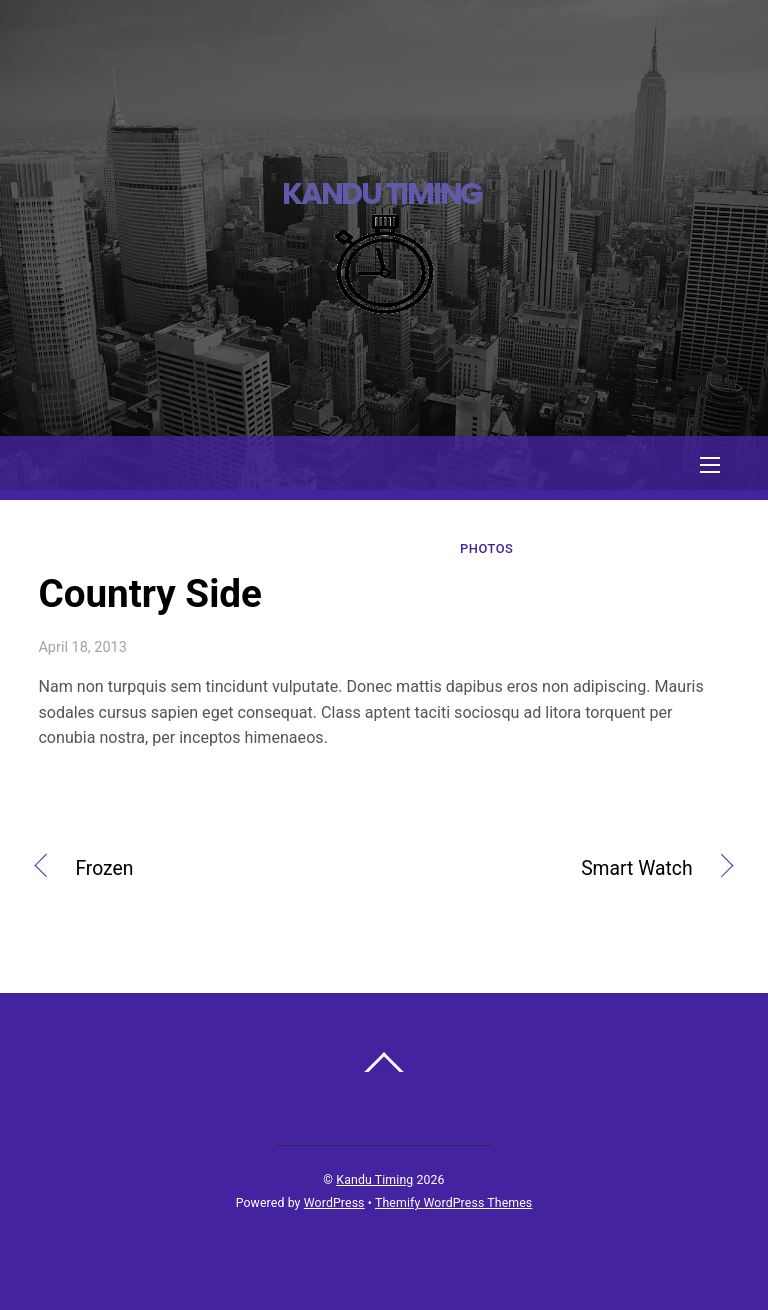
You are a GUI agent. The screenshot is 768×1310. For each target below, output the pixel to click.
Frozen (104, 871)
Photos (486, 548)
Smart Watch (549, 871)
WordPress (334, 1203)
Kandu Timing (374, 1180)
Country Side (150, 593)
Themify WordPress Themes (453, 1203)
